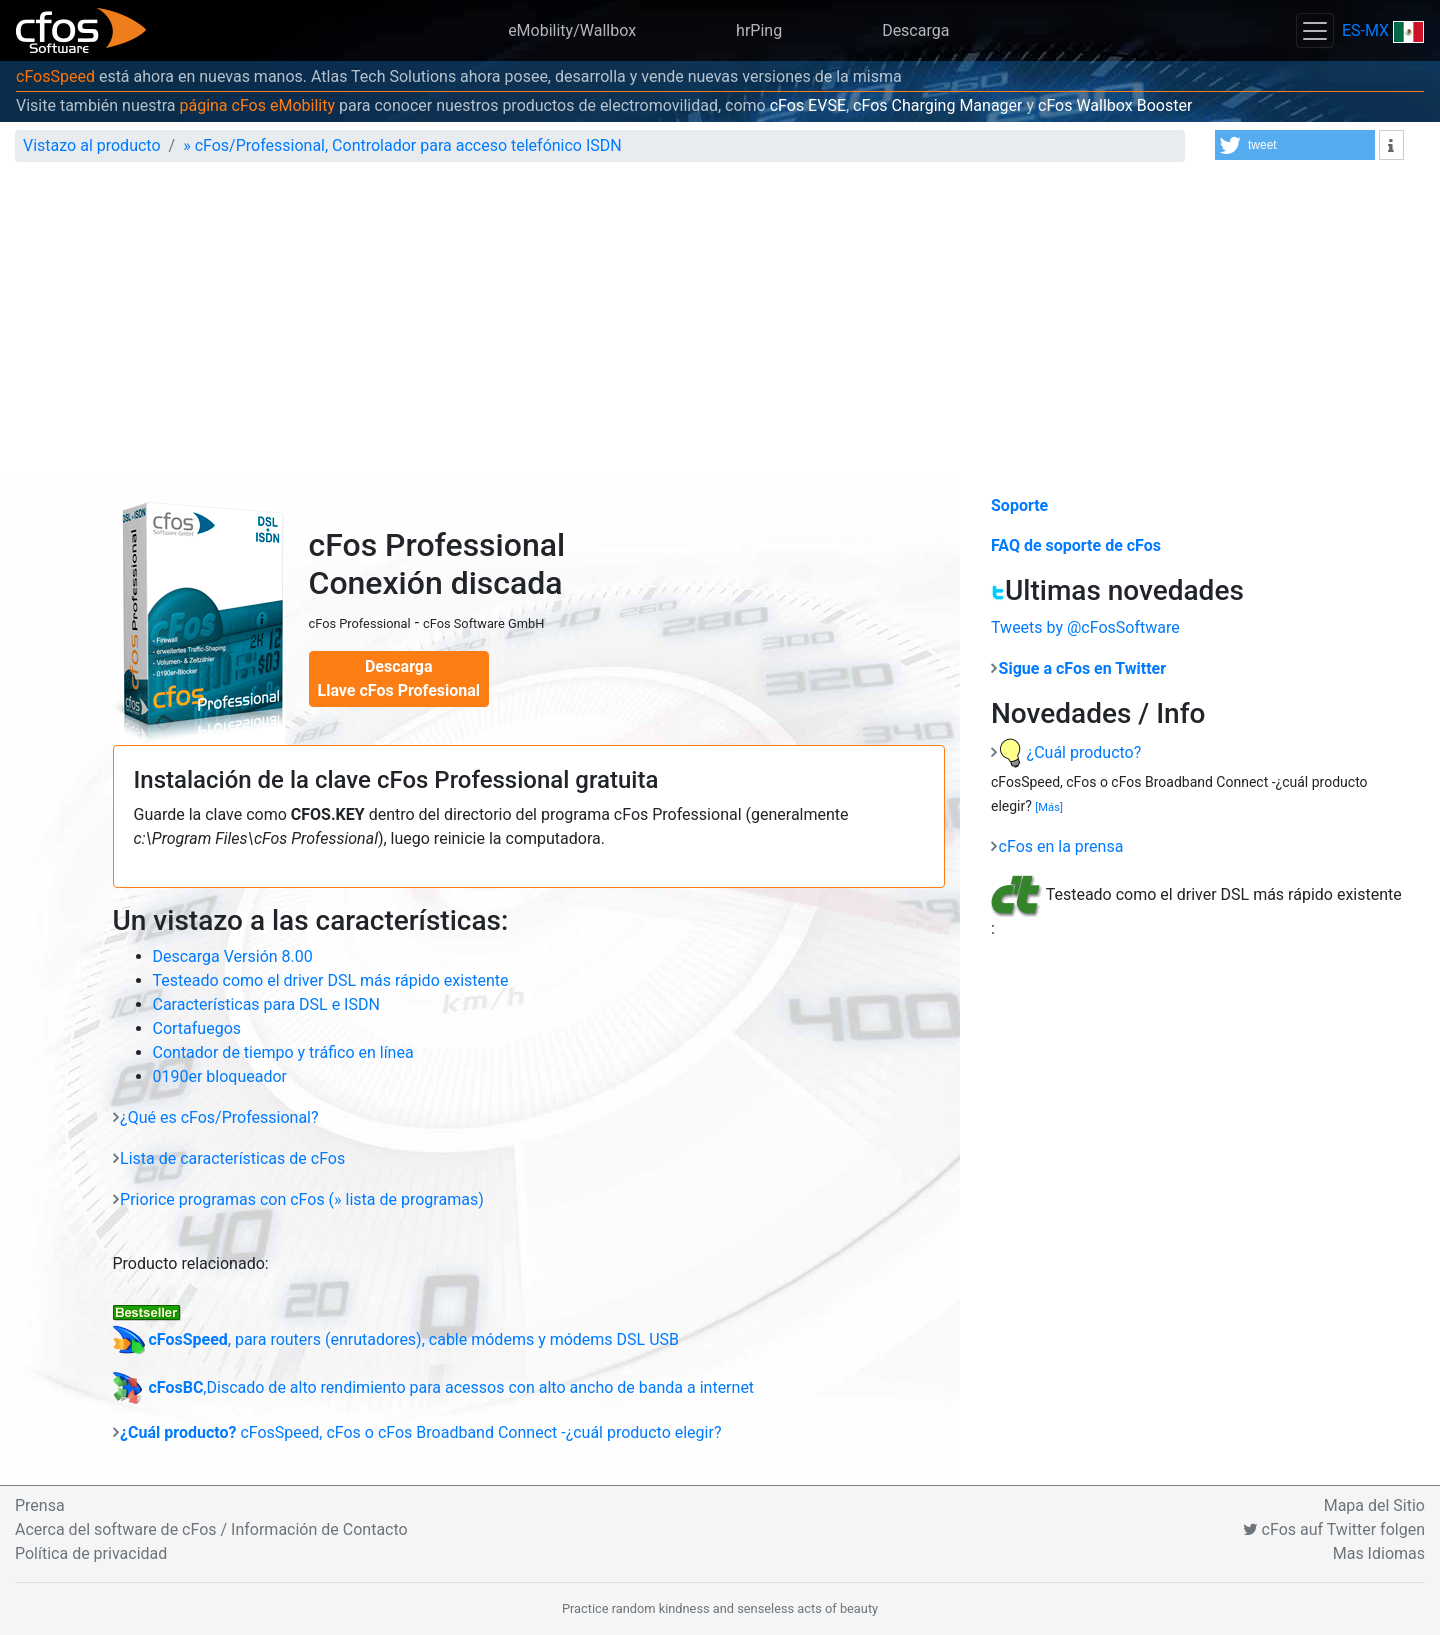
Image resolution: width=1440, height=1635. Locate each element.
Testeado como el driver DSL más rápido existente (331, 980)
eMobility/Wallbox (572, 30)
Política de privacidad (91, 1553)
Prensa (40, 1505)
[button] (1295, 145)
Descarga (915, 30)
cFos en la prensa (1061, 846)
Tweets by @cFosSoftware (1085, 627)
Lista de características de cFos (232, 1158)
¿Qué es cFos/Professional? (219, 1117)
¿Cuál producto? (1070, 752)
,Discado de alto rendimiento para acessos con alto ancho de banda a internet (434, 1387)
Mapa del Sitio (1374, 1505)
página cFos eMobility (257, 105)
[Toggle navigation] (1315, 30)
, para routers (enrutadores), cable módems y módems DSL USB (396, 1339)
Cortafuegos (197, 1028)
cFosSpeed (55, 76)
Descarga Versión (233, 956)
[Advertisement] (720, 328)
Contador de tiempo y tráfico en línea (283, 1052)
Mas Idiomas (1379, 1553)
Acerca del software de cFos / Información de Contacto (211, 1529)
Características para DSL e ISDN (266, 1004)
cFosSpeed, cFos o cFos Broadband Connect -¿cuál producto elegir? (420, 1432)
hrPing (759, 30)
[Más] (1049, 807)
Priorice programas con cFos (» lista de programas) (302, 1199)
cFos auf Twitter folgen (1334, 1529)
